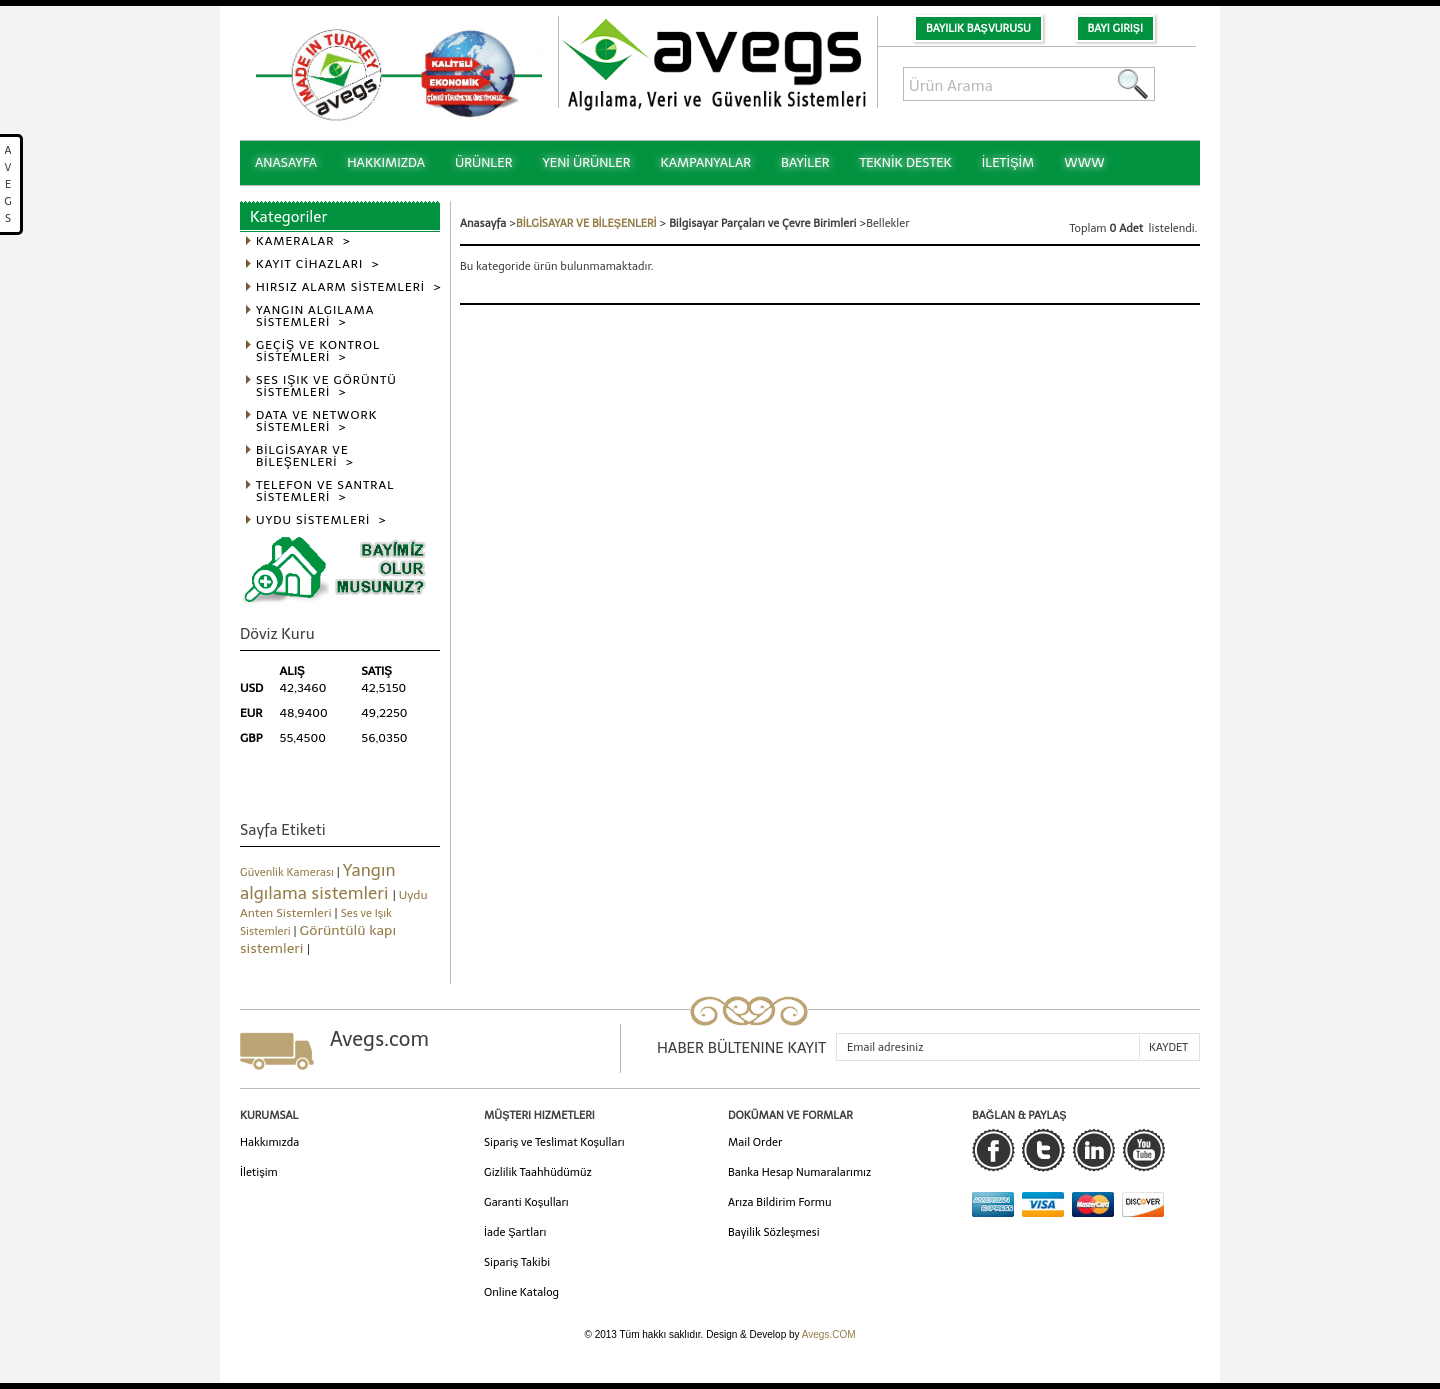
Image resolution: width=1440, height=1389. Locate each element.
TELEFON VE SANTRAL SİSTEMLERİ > (325, 491)
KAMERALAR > (303, 241)
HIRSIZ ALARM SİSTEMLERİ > (349, 287)
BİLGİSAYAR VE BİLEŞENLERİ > (305, 456)
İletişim (259, 1172)
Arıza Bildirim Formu (780, 1202)
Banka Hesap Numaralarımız (799, 1172)
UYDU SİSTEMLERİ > (321, 520)
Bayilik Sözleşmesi (774, 1232)
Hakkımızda (269, 1142)
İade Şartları (515, 1232)
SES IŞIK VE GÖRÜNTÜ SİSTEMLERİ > (326, 386)
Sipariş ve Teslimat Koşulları (554, 1142)
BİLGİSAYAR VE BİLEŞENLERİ (586, 223)
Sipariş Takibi (517, 1262)
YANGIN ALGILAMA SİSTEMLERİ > (315, 316)
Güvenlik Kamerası (288, 872)
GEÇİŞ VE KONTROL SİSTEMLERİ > (318, 351)
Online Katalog (521, 1292)
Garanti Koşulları (526, 1202)
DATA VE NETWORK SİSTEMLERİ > (316, 421)
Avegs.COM (829, 1334)
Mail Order (755, 1142)
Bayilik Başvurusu (978, 28)
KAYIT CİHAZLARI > (318, 264)
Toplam (1090, 228)
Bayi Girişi (1115, 28)
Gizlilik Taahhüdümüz (538, 1172)
